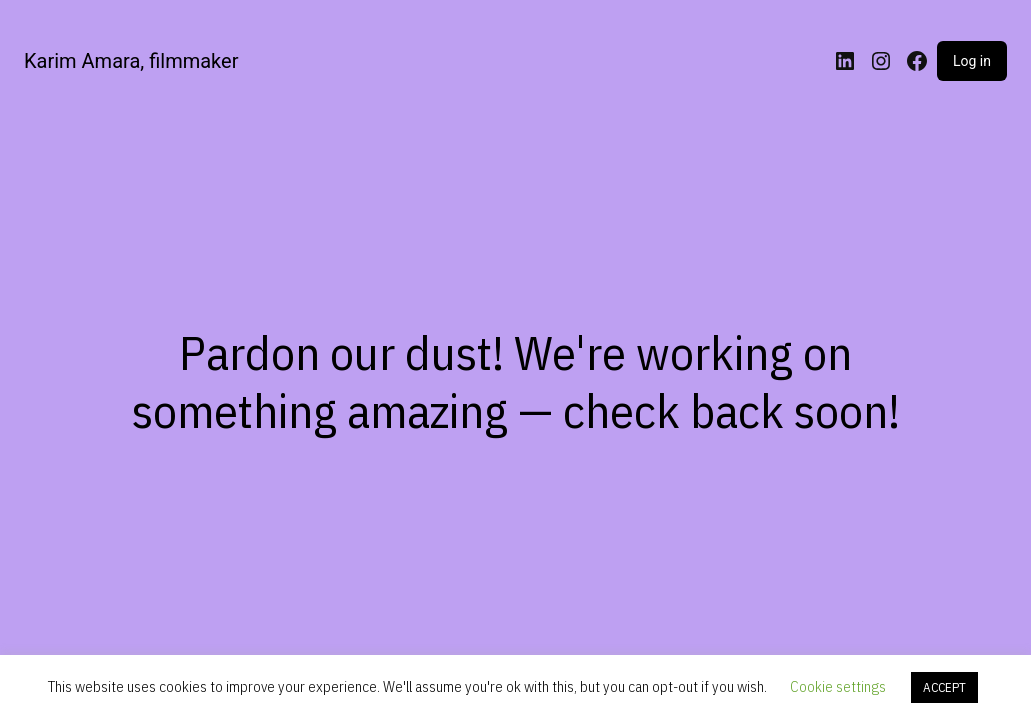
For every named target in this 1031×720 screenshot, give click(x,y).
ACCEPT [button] (944, 687)
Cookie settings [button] (838, 686)
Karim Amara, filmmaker (131, 61)
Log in (972, 61)
